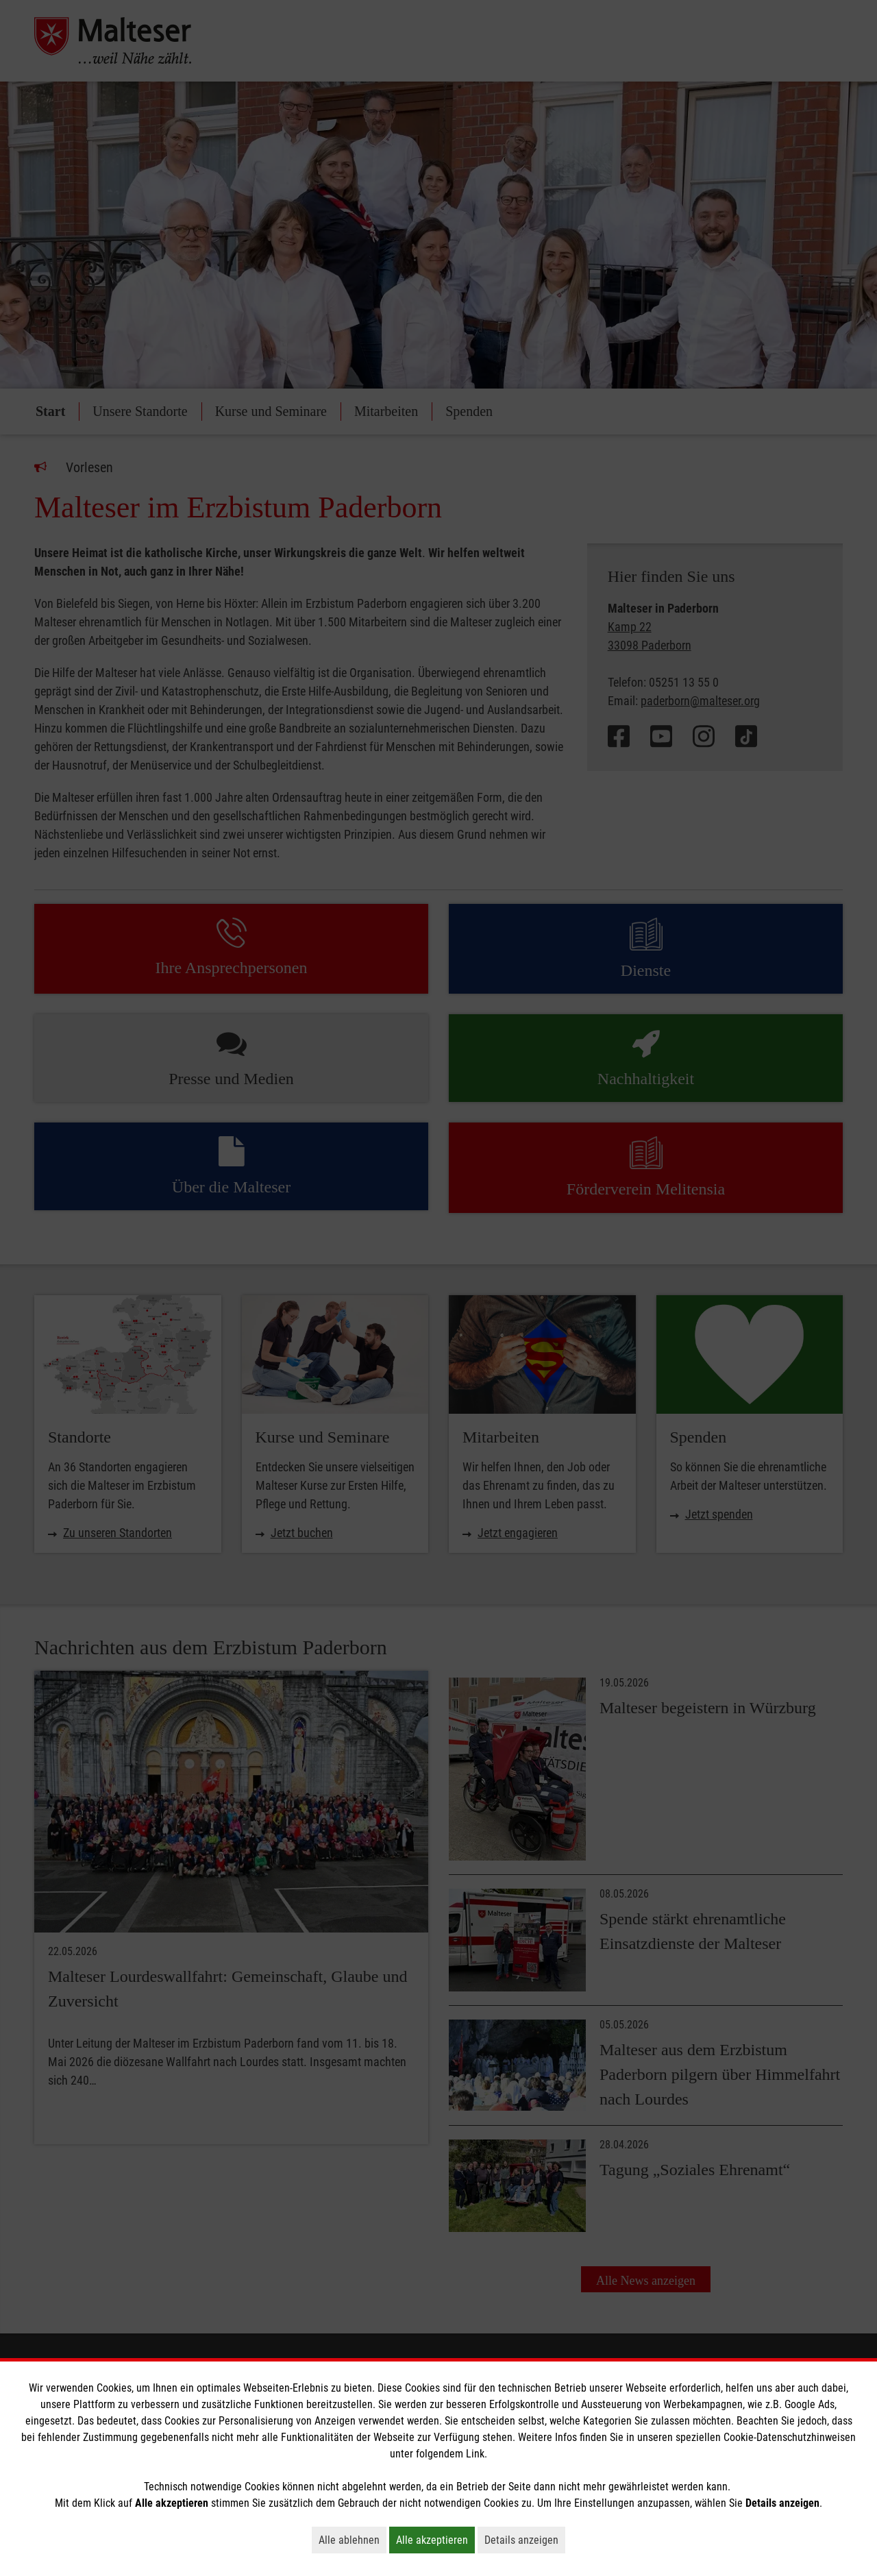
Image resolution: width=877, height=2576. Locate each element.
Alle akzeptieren (435, 2540)
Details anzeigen (524, 2540)
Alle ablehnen (352, 2540)
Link (475, 2453)
